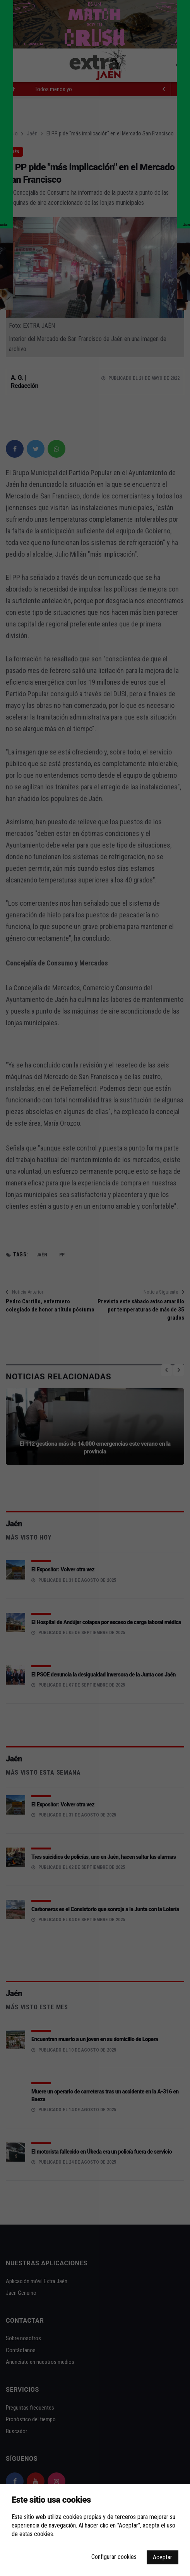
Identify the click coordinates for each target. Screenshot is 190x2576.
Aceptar (162, 2557)
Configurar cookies (114, 2556)
